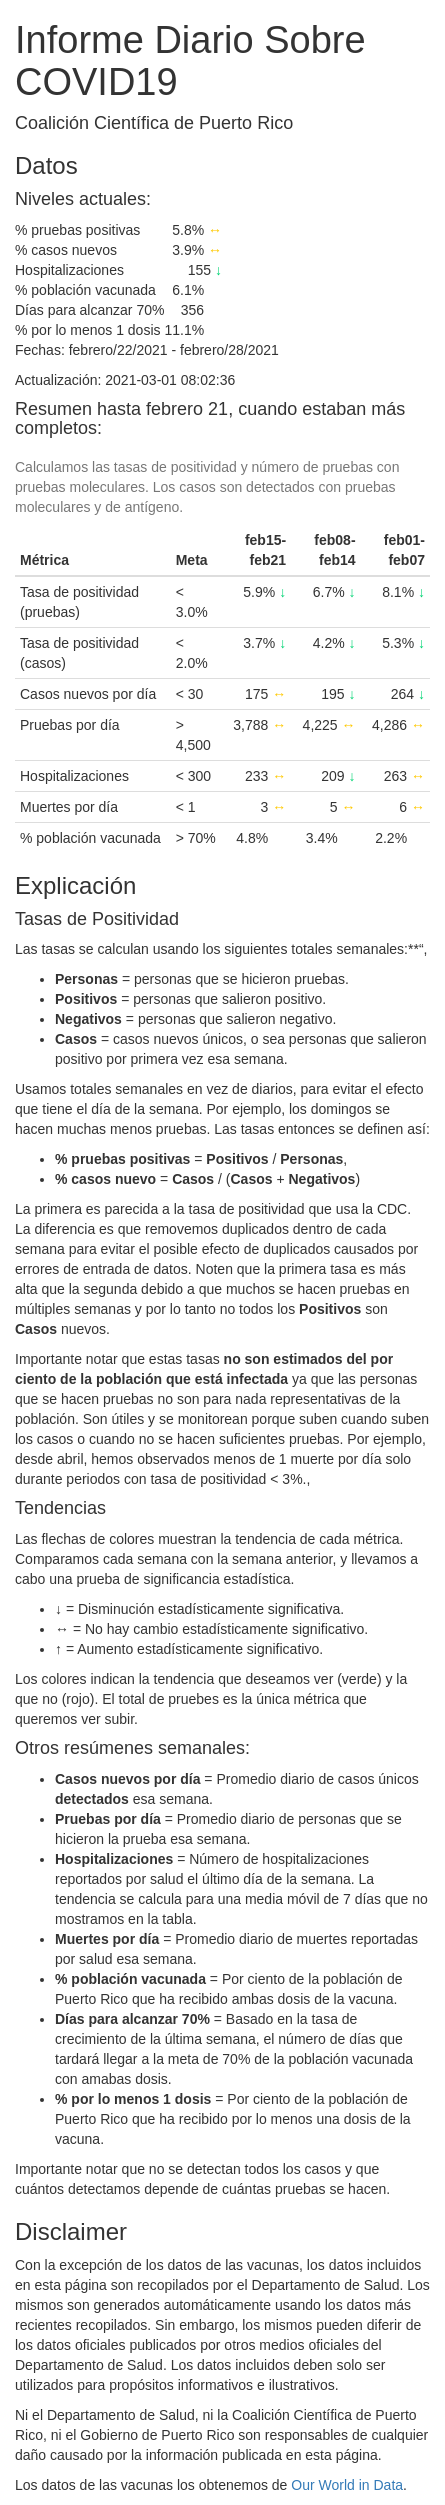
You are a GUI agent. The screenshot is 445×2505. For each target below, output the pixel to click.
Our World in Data (347, 2485)
